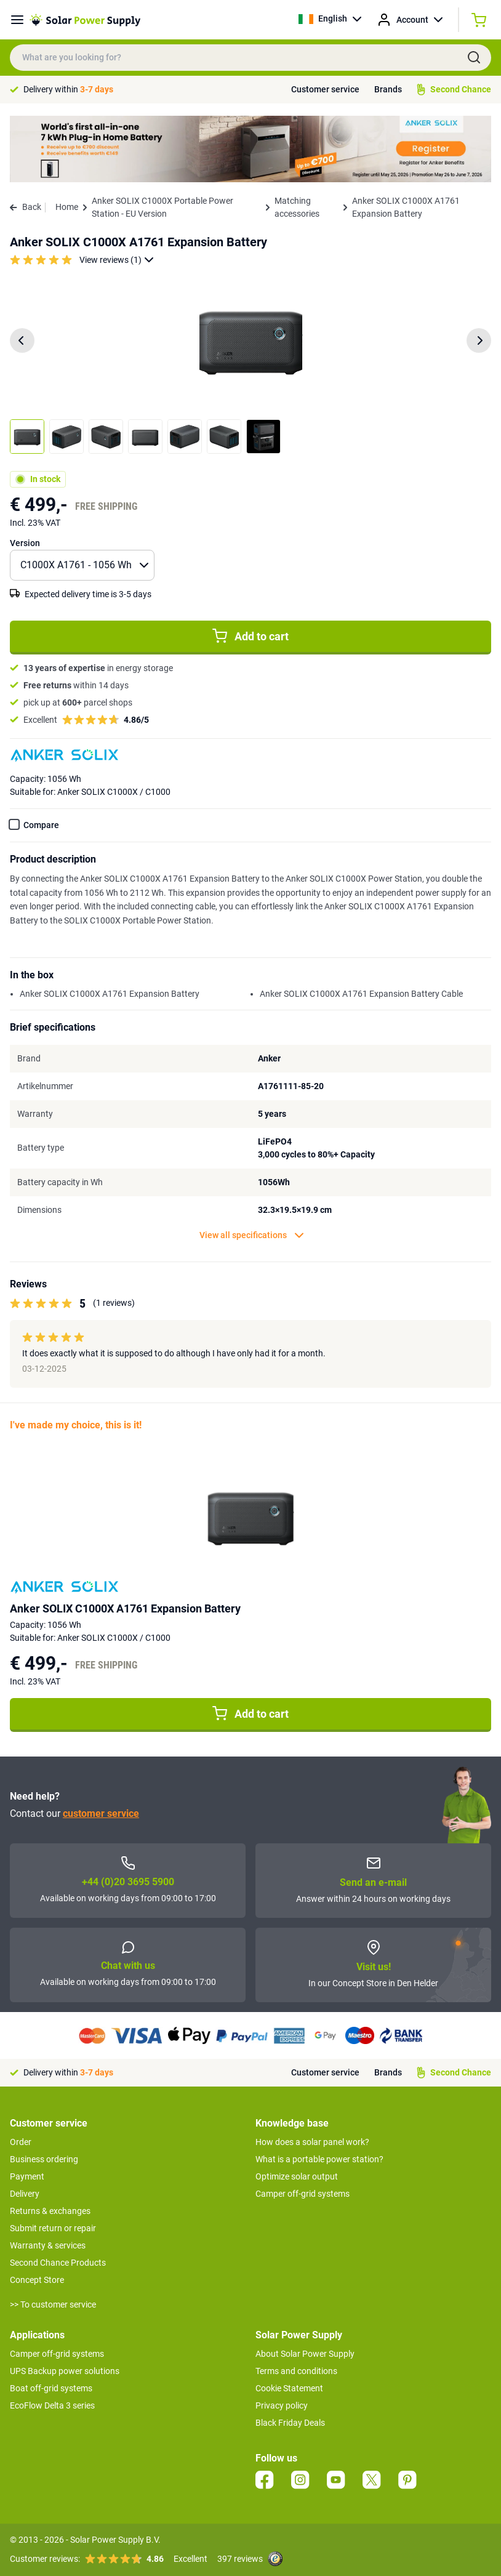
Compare (41, 825)
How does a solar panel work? (312, 2142)
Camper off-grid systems (302, 2194)
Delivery (24, 2194)
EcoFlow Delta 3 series (52, 2405)
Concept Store (37, 2280)
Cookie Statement (289, 2388)
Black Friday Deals (290, 2423)
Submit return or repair (53, 2228)
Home (66, 207)
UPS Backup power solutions (64, 2371)
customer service (101, 1813)
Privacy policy (281, 2405)
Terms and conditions (296, 2371)
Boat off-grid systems (51, 2388)
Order (20, 2142)
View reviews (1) (116, 260)
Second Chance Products (58, 2263)
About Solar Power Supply (305, 2354)
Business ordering (44, 2159)
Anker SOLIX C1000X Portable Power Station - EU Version (162, 207)
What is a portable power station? (319, 2159)
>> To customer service (53, 2304)
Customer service (325, 89)
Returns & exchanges (50, 2211)
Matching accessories (297, 207)
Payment (27, 2176)
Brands (388, 89)
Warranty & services (48, 2245)
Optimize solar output (296, 2176)
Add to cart (250, 636)
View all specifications (251, 1235)
